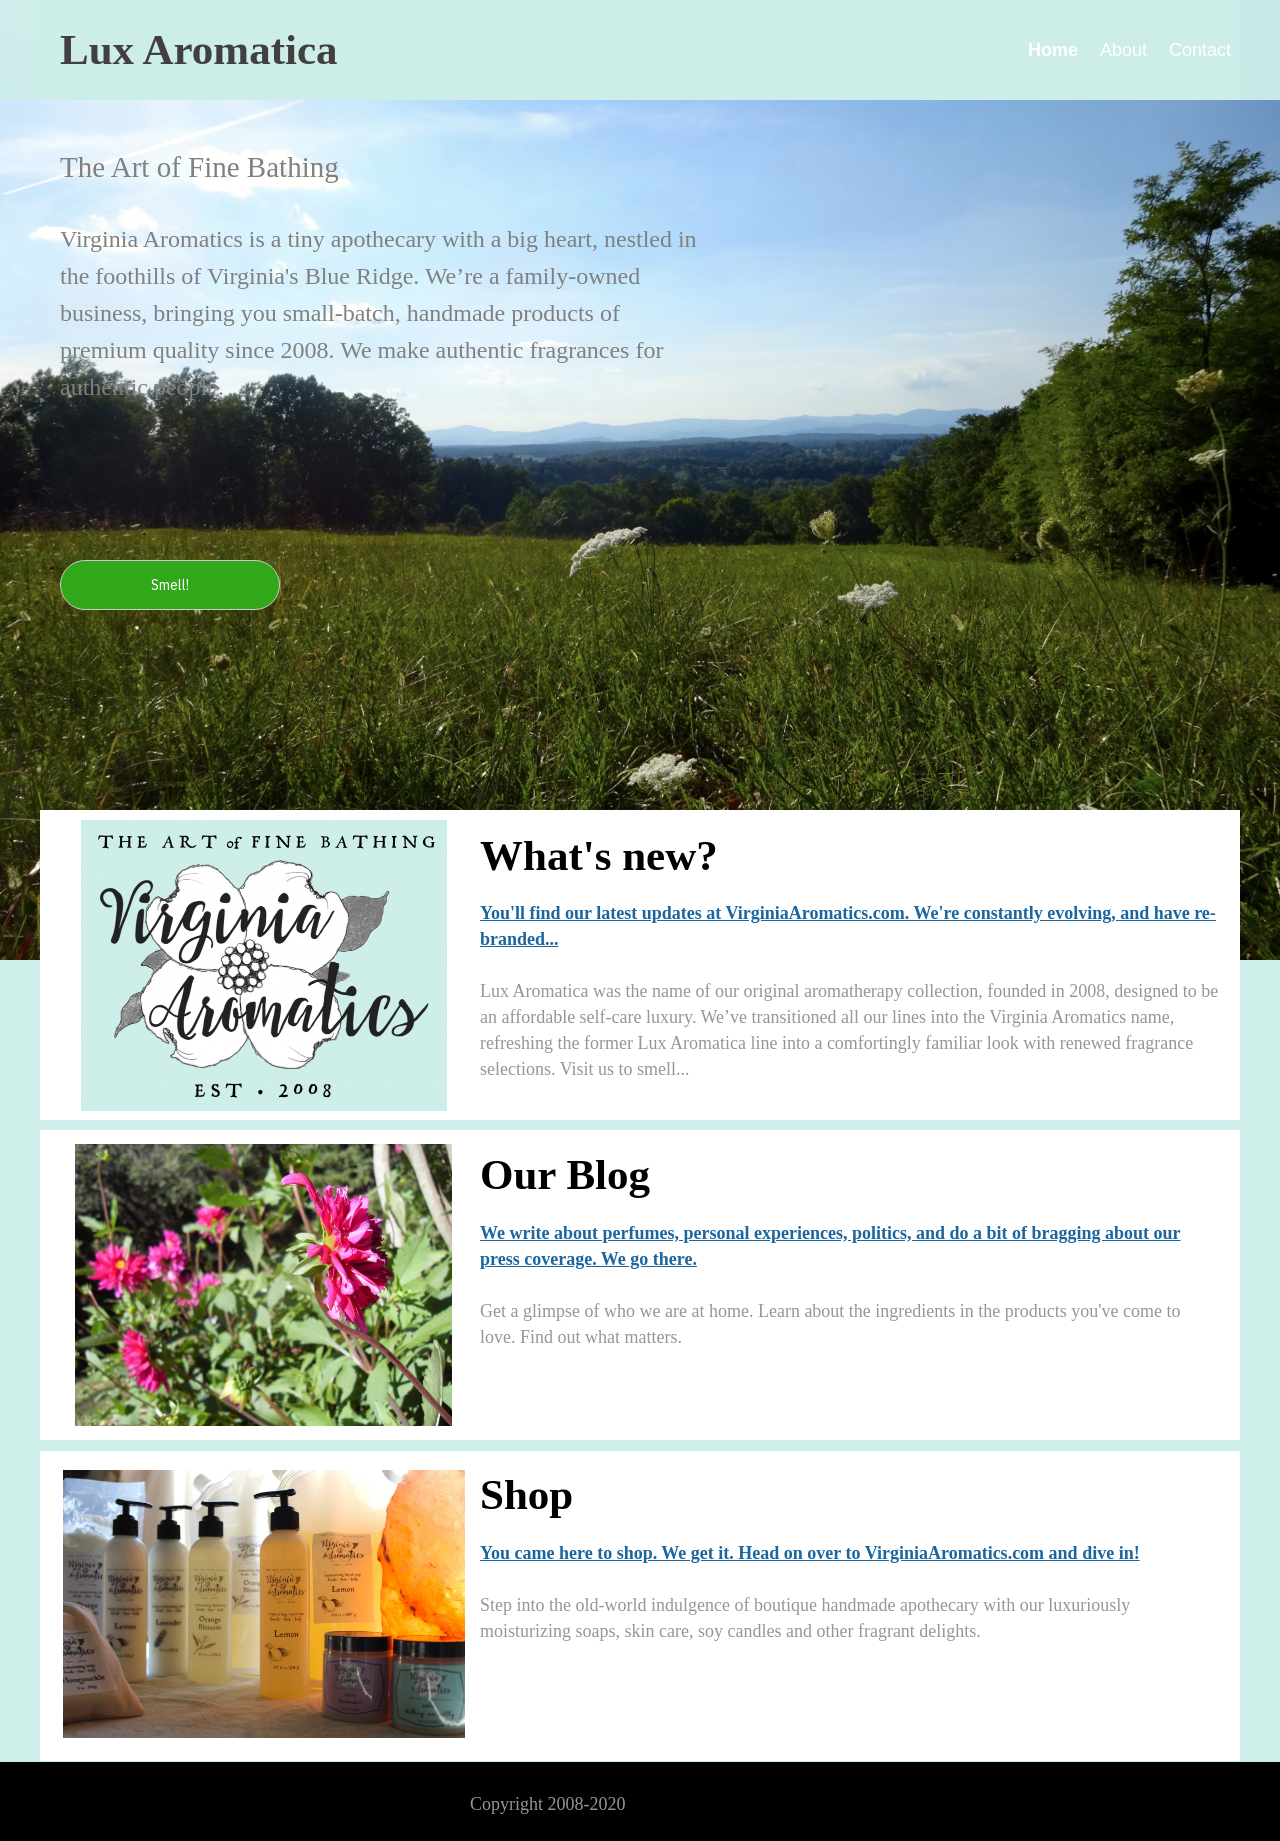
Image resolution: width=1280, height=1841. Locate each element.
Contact (1200, 50)
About (1123, 50)
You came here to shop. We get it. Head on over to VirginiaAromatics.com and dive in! (810, 1553)
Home (1053, 50)
